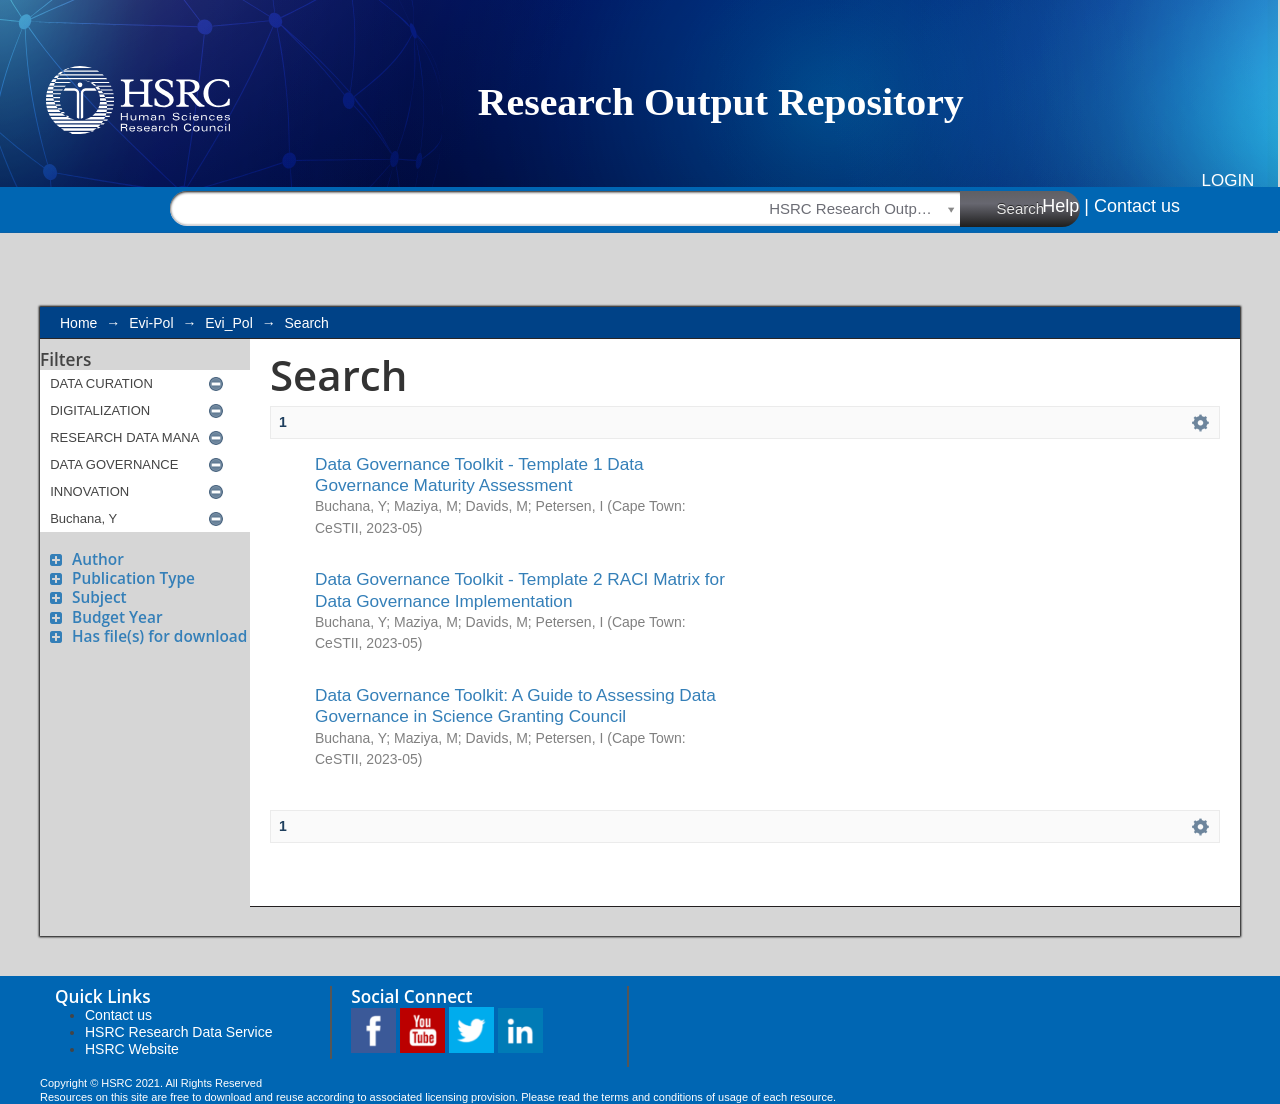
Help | (1065, 206)
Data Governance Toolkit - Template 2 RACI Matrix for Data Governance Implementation (520, 589)
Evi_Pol (228, 323)
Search (1039, 208)
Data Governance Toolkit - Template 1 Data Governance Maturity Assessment (479, 474)
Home (78, 323)
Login (1228, 180)
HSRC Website (132, 1049)
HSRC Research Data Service (179, 1032)
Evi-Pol (151, 323)
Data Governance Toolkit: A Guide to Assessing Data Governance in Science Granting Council (515, 705)
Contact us (1137, 206)
